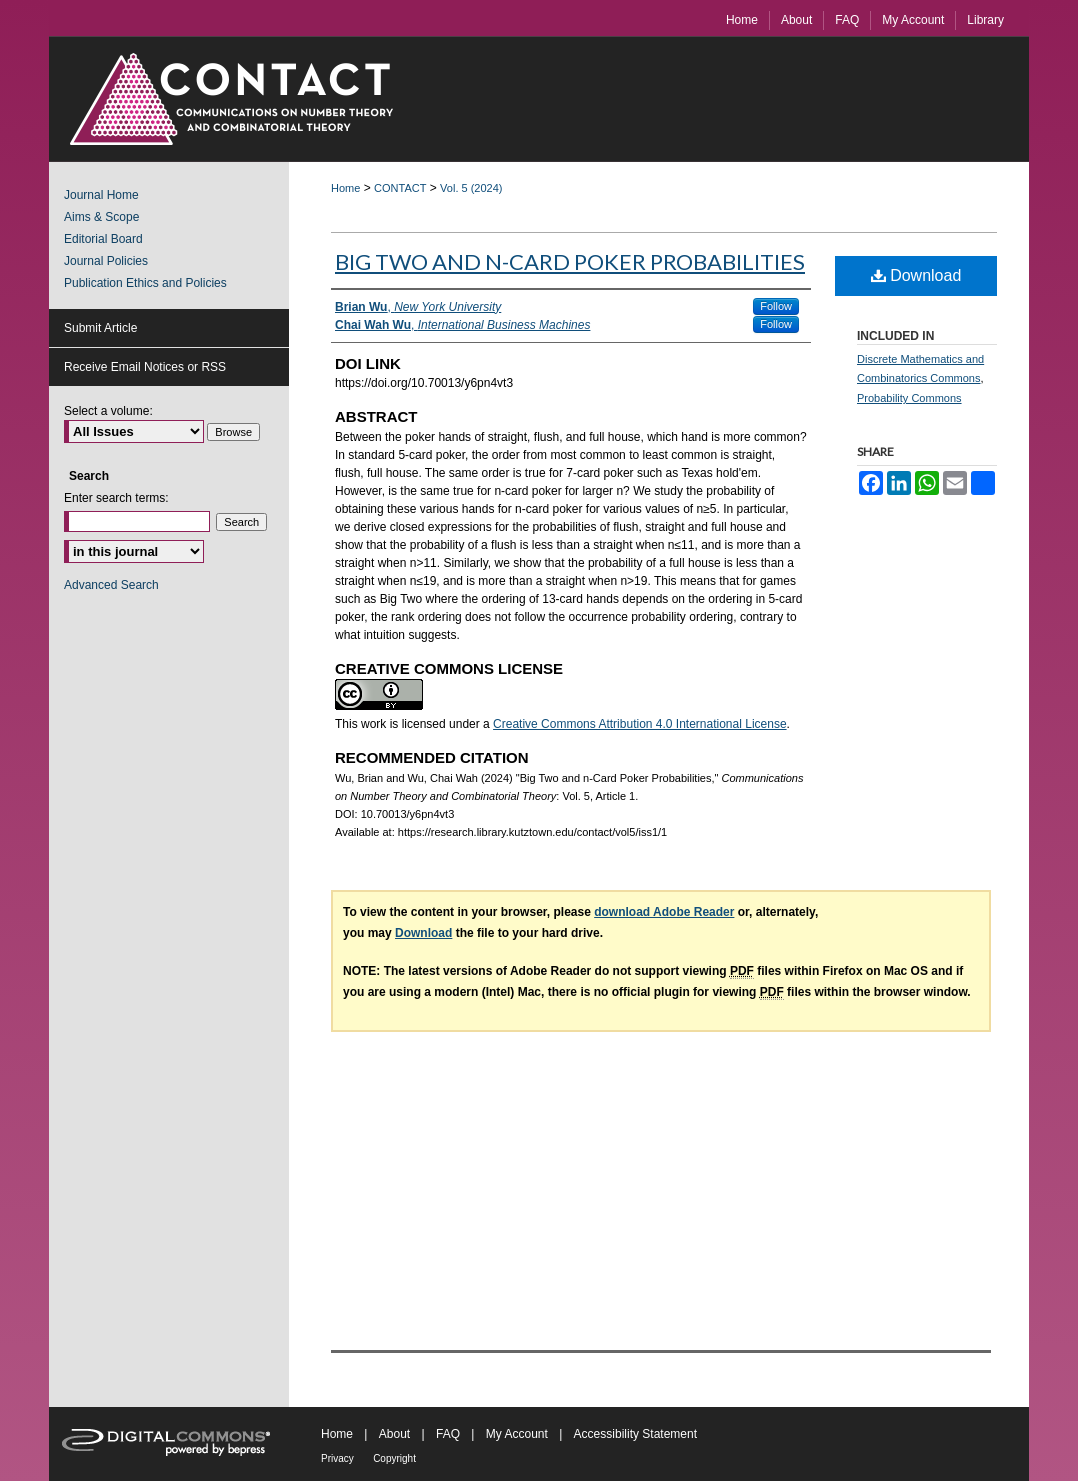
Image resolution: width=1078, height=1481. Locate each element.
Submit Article (100, 328)
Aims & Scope (101, 217)
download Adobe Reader (664, 912)
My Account (517, 1434)
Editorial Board (103, 239)
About (394, 1434)
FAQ (448, 1434)
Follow (776, 306)
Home (345, 188)
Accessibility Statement (635, 1434)
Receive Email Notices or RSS (145, 367)
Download (916, 275)
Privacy (337, 1458)
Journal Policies (106, 261)
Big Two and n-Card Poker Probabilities (570, 261)
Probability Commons (909, 398)
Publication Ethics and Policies (145, 283)
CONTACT (400, 188)
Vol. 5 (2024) (471, 188)
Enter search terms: (116, 498)
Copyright (394, 1458)
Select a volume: (108, 411)
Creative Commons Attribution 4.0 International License (640, 724)
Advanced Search (111, 585)
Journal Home (101, 195)
